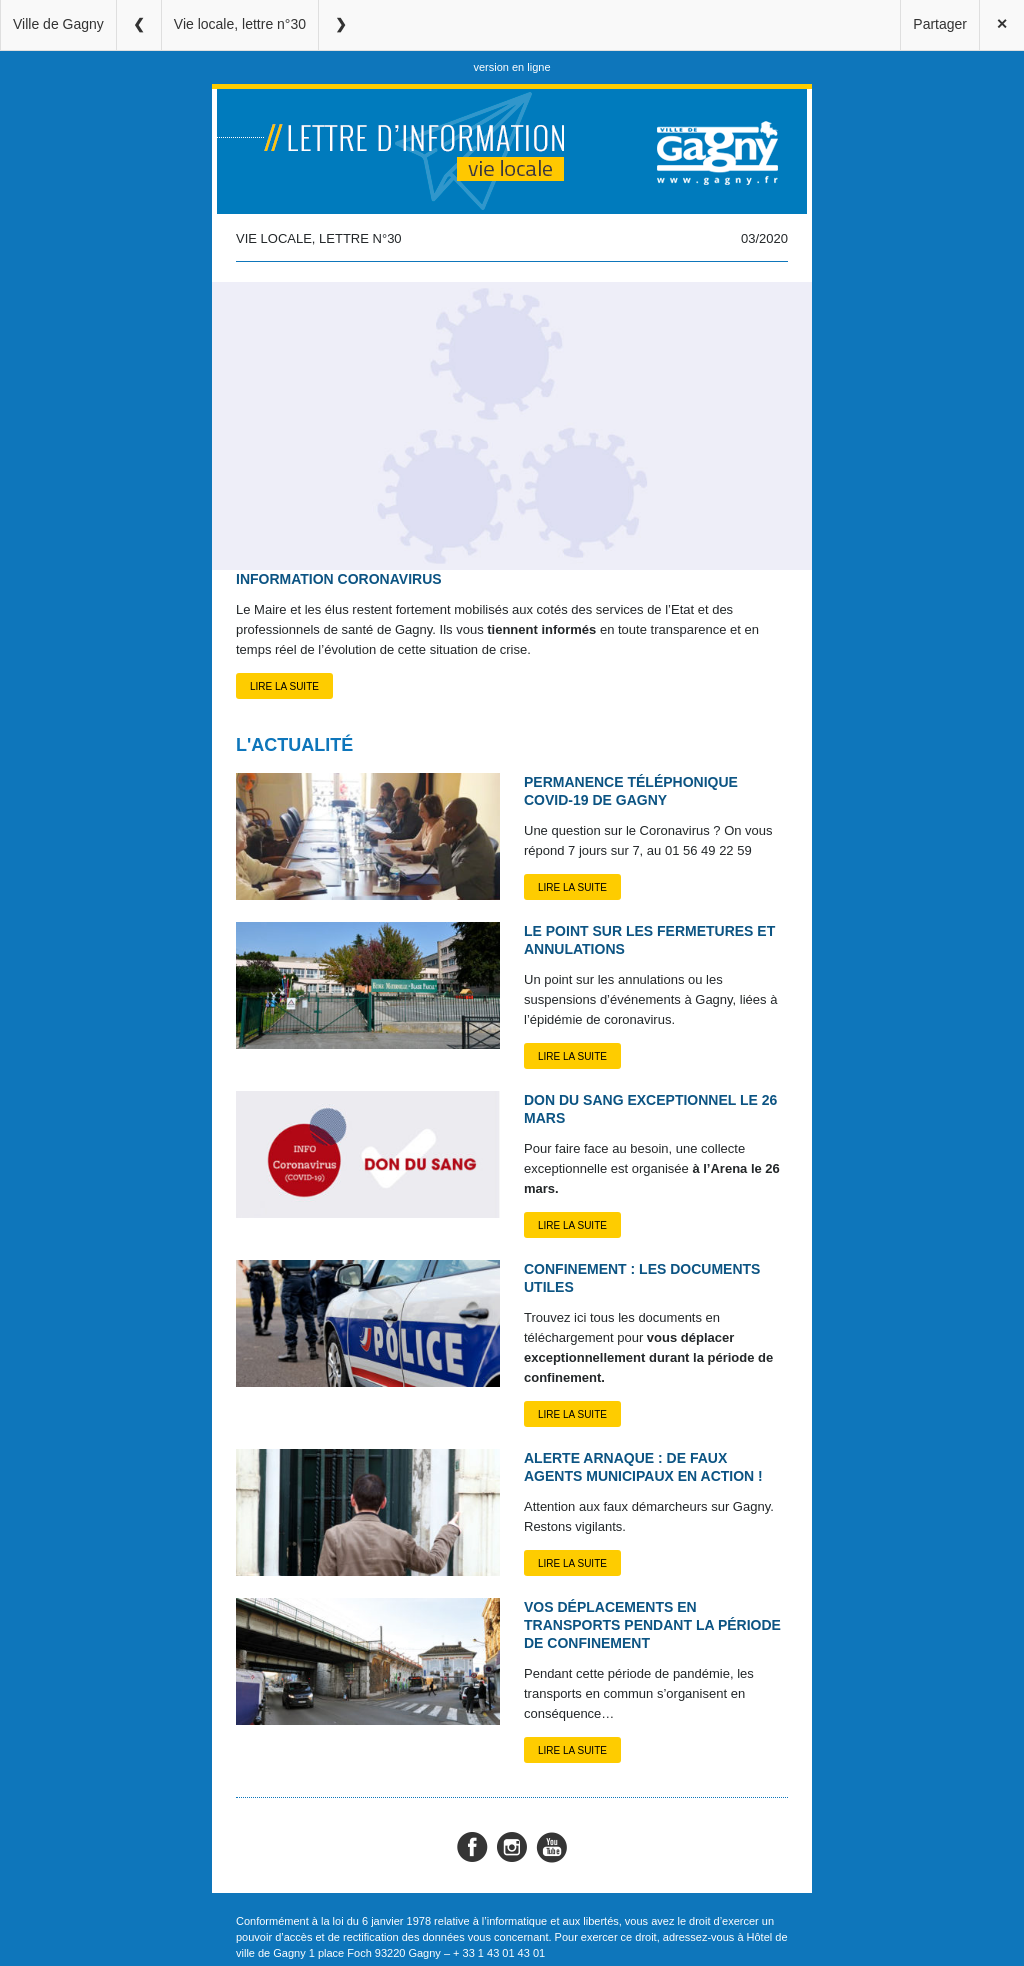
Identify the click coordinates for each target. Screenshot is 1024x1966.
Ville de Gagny (58, 24)
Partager (940, 24)
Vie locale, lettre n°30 (240, 24)
